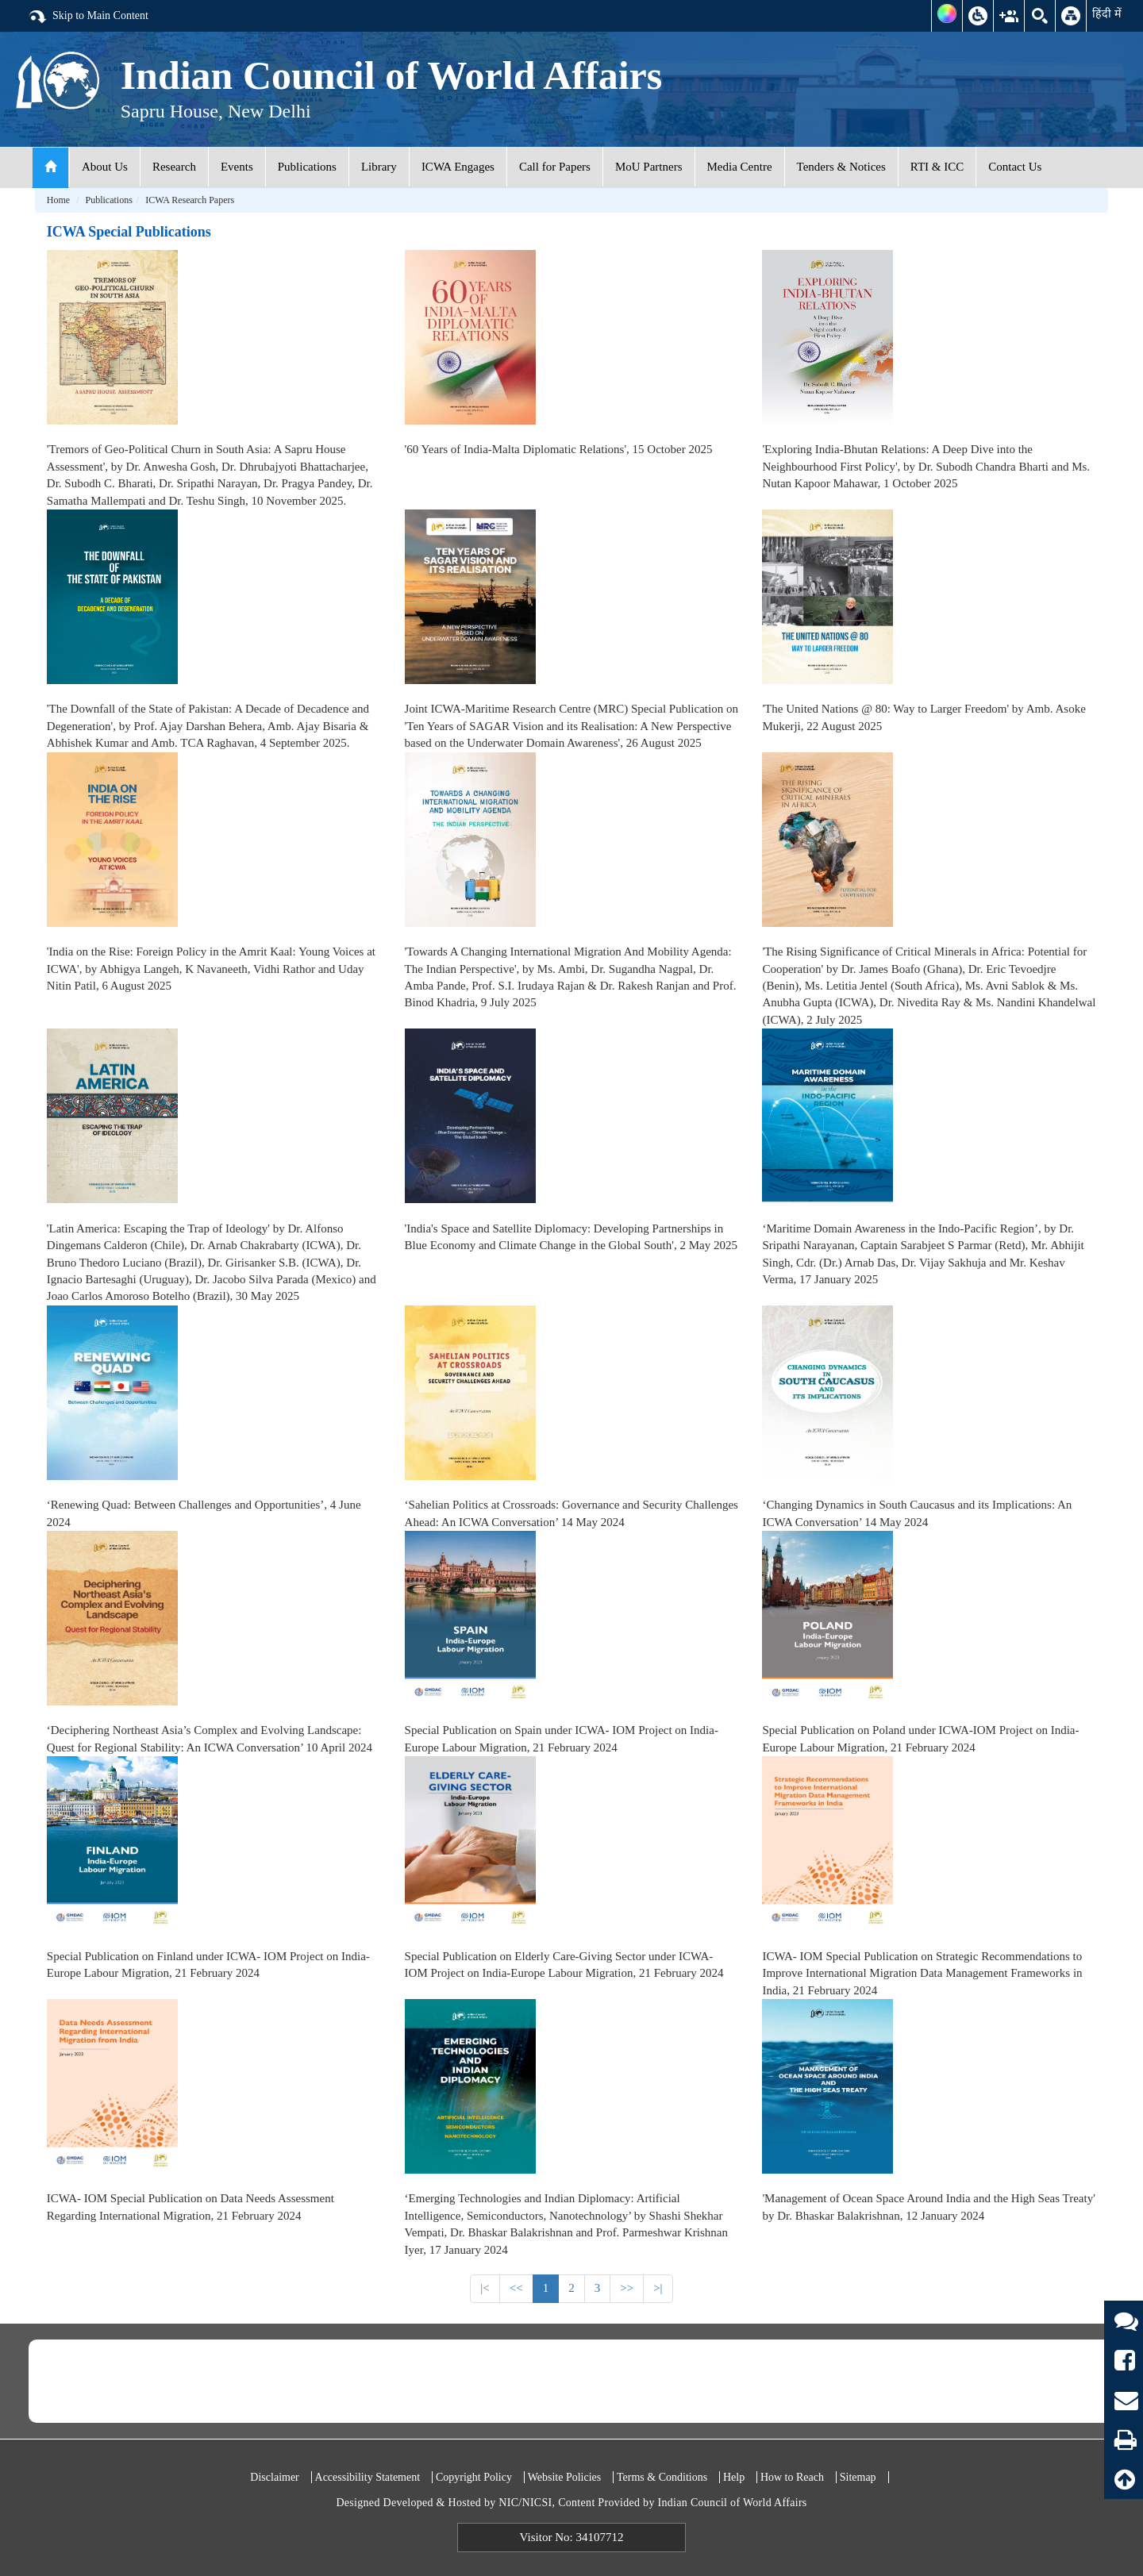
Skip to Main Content (88, 16)
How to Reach (792, 2477)
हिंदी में (1107, 13)
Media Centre (739, 166)
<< (516, 2288)
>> (626, 2288)
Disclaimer (274, 2477)
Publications (307, 166)
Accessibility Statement (368, 2477)
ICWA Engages (458, 166)
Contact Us (1014, 166)
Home (58, 200)
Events (237, 166)
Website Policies (565, 2477)
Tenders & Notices (841, 166)
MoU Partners (649, 166)
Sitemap (858, 2477)
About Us (105, 166)
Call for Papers (555, 166)
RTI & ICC (937, 166)
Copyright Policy (474, 2477)
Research (174, 166)
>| (657, 2288)
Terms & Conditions (662, 2477)
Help (734, 2477)
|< (484, 2288)
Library (379, 166)
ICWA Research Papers (189, 200)
